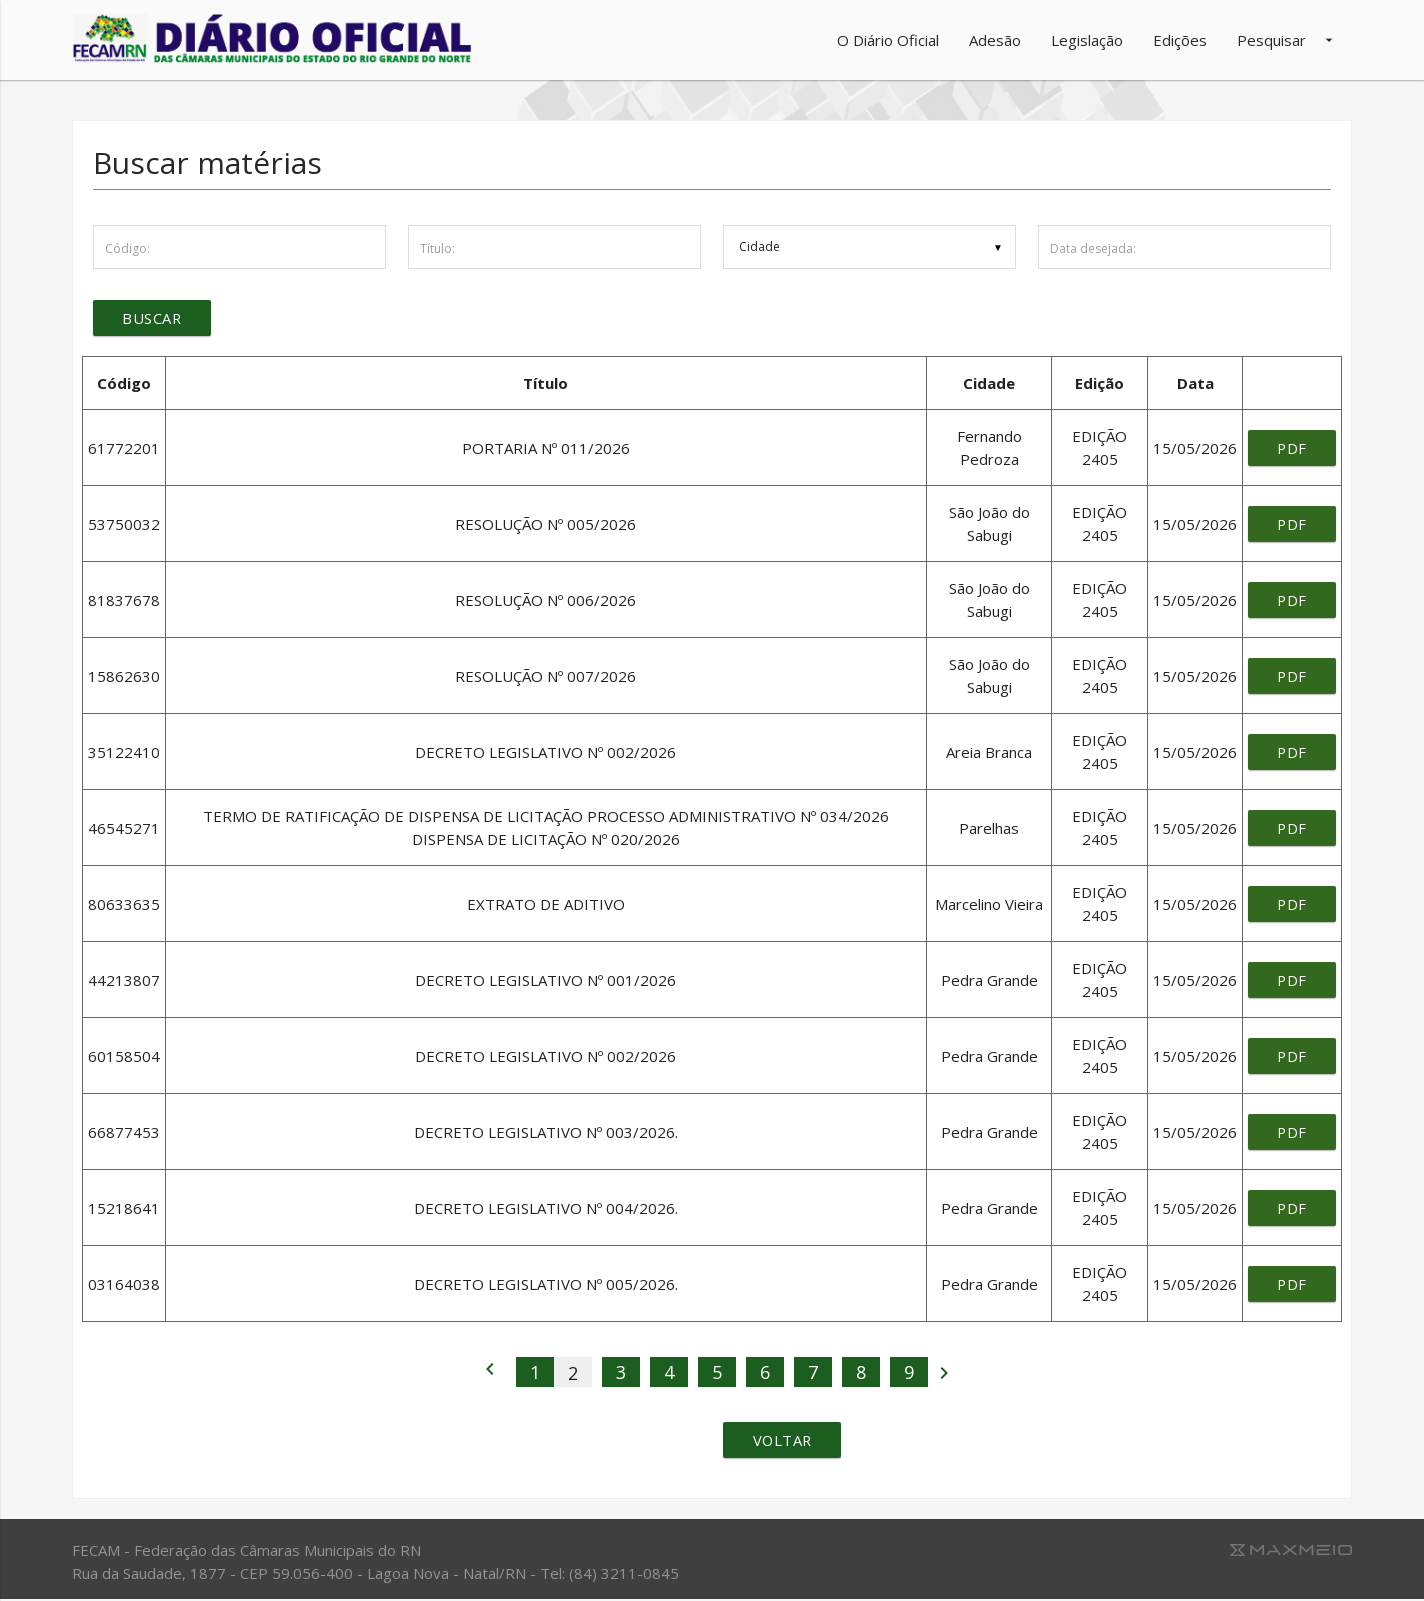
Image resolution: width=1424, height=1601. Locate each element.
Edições (1180, 40)
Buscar (153, 319)
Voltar (783, 1442)
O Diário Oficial (888, 40)
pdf (1291, 449)
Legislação (1087, 40)
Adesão (995, 40)
